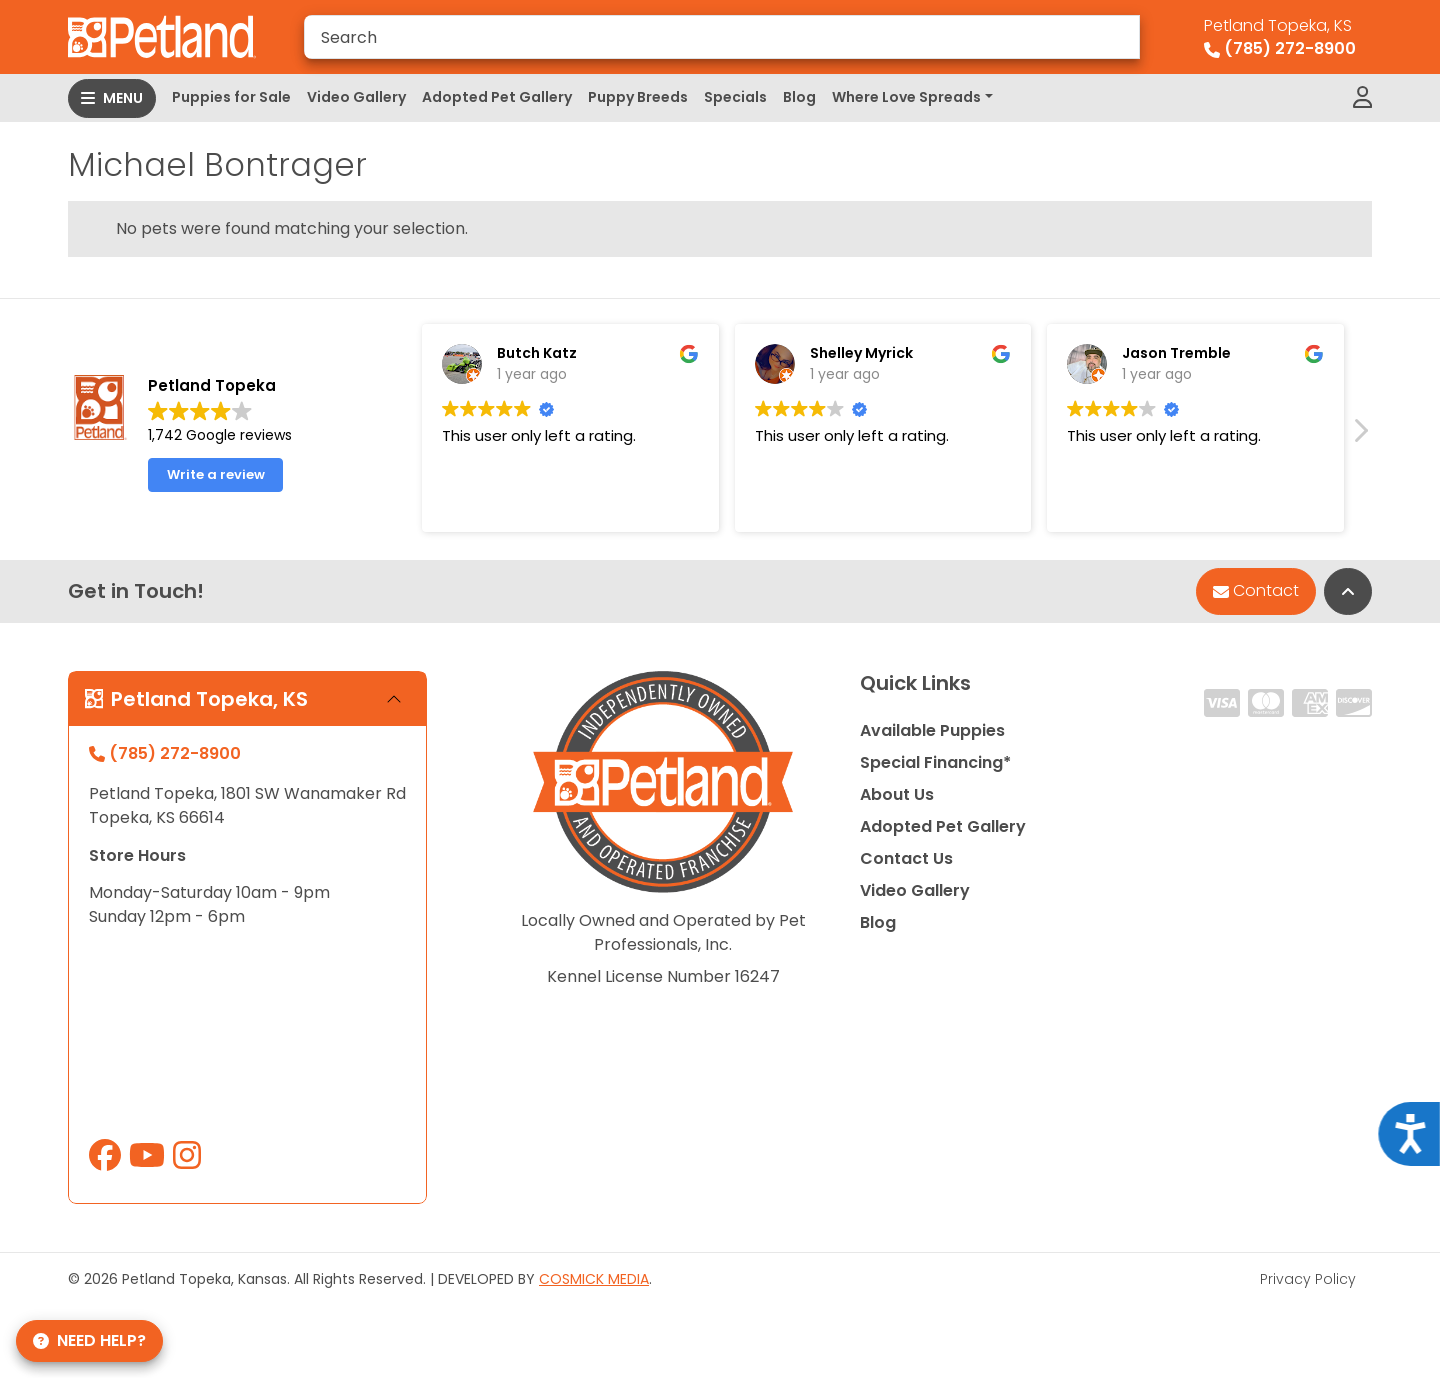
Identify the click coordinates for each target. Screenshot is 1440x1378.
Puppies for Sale (231, 97)
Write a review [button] (216, 487)
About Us (897, 794)
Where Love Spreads (906, 97)
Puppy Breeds (638, 97)
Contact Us (906, 858)
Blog (799, 97)
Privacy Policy (1308, 1279)
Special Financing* (935, 762)
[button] (1360, 448)
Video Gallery (356, 97)
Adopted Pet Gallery (497, 97)
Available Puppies (932, 730)
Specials (735, 97)
